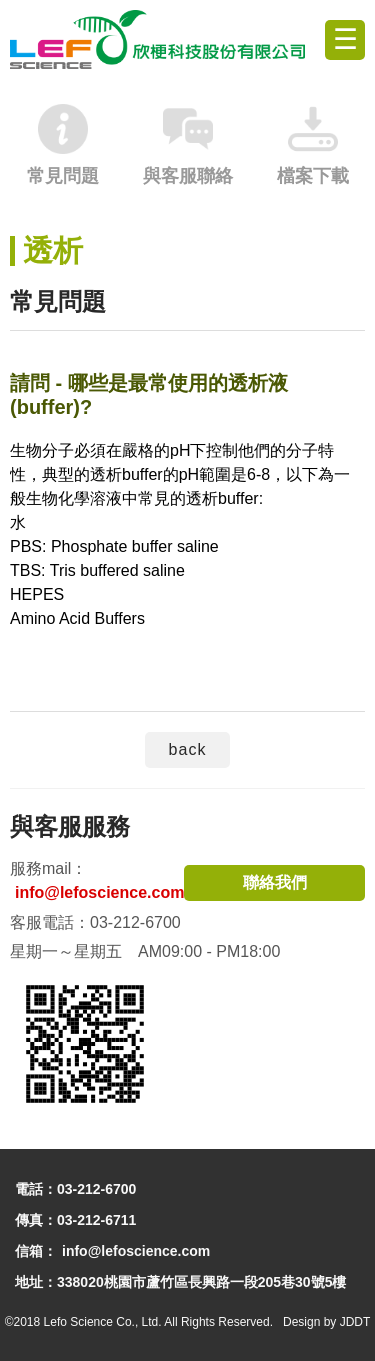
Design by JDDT (326, 1322)
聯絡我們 (275, 882)
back (188, 749)
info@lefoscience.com (99, 892)
